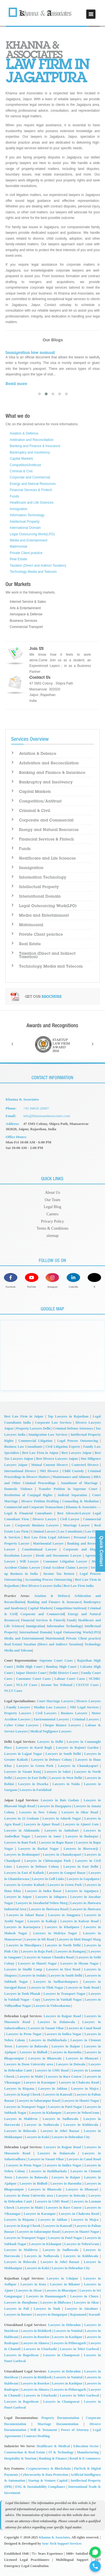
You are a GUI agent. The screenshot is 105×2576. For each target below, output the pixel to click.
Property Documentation (60, 2418)
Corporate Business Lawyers (37, 1525)
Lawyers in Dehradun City (71, 2137)
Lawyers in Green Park (34, 1766)
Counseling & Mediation (80, 1501)
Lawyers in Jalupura (50, 1897)
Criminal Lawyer (43, 1531)
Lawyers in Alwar (29, 2290)
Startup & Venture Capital (47, 2480)
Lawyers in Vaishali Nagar (62, 2000)
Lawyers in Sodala (32, 1975)
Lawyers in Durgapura (54, 1806)
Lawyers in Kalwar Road (79, 1921)
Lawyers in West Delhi (65, 1778)
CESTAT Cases (87, 1685)
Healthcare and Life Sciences (31, 503)
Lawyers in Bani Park (20, 1842)
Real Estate (18, 559)
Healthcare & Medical (53, 2446)
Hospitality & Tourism (20, 2458)
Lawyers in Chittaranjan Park (47, 1861)
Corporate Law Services (53, 1422)
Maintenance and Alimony (71, 1477)
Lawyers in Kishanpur (45, 2113)
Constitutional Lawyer (39, 1549)
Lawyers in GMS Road (52, 2070)
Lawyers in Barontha (65, 2052)
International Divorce (20, 1471)
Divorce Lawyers (88, 1701)
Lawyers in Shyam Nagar (79, 1963)
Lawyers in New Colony (38, 1812)
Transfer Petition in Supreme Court (68, 1489)
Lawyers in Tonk (47, 2309)
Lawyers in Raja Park (37, 1951)
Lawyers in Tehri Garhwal (79, 2349)
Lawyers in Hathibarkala (48, 2040)
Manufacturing (88, 2452)
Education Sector (86, 2446)
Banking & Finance (53, 2458)
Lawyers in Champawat (61, 2355)
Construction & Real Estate (24, 2452)
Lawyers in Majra (85, 2089)
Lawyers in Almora (35, 2343)
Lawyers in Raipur (66, 2046)
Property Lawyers (17, 1713)
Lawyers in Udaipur (62, 2278)
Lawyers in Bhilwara (55, 2302)
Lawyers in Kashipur (67, 2337)
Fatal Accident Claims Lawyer (65, 1568)
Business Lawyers (74, 1713)
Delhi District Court (63, 1673)
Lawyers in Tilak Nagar (46, 1987)
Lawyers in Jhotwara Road (48, 1909)
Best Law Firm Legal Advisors (47, 1537)
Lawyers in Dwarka (33, 1784)
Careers (52, 1214)
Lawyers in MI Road (39, 1939)
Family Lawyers (18, 1707)
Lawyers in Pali (16, 2309)
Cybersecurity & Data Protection (44, 2475)
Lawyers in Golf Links (48, 1879)
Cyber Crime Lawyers (21, 1725)
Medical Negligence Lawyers (50, 1731)
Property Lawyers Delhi (33, 1428)
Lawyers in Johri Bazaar (60, 2131)
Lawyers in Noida (66, 1784)
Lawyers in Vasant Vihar (46, 2028)
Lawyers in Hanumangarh (46, 2296)
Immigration (18, 509)
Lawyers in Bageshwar (21, 2355)
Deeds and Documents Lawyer (58, 1555)
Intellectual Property (24, 522)
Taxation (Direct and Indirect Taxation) (38, 565)
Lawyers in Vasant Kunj (22, 1772)
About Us (52, 1192)
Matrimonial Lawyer (48, 1543)
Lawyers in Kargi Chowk (22, 2094)
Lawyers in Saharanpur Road (38, 2101)
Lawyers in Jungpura (64, 1915)
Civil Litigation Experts (62, 1447)
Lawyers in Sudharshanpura (55, 1982)
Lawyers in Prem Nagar (23, 2034)
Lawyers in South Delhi (63, 1754)
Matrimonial (18, 546)
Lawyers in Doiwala (70, 2064)
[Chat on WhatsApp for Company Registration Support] (95, 2552)
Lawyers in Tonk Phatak (22, 1994)
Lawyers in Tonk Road (82, 1987)
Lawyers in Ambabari (61, 1830)
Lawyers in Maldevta (21, 2119)
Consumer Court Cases (33, 1679)
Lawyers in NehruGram (81, 2113)
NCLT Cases (13, 1691)
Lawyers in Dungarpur (50, 2314)
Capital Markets (21, 459)
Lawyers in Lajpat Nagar (23, 1754)
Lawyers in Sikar (86, 2302)
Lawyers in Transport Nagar (64, 1994)
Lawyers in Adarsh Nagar (62, 1818)
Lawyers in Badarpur (82, 1836)
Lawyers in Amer (48, 1836)
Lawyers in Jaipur (18, 1897)
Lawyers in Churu (84, 2296)
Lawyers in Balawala (32, 2046)
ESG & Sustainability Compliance (40, 2487)
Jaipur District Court (31, 1673)
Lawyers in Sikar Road (80, 1812)
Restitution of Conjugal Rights (28, 1495)
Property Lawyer (16, 1543)
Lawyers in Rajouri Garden (77, 1748)
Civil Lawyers (46, 1713)
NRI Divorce (49, 1471)
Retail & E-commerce (85, 2458)
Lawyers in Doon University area (28, 2064)
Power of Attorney (75, 2430)
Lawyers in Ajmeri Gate (81, 1824)
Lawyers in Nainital (68, 2331)
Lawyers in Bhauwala (44, 2058)
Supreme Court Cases (56, 1660)
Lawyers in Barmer (18, 2314)
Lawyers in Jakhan (52, 2089)
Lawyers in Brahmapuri (22, 1854)
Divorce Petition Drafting (40, 1501)
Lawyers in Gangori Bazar (66, 1873)
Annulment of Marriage (79, 1483)
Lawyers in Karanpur (40, 2082)
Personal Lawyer (86, 1537)
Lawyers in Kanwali (57, 2094)
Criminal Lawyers (85, 1719)
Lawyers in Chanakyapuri (78, 1766)
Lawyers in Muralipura (23, 1945)
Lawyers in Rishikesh (36, 2331)
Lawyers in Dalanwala (56, 2022)
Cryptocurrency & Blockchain (48, 2468)
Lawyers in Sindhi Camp (23, 1969)
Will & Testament (43, 2430)
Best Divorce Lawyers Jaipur (57, 1459)
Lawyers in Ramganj (70, 1951)
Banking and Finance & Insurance (35, 446)
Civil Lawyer (69, 1519)
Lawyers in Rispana (19, 2089)
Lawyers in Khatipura (62, 1927)
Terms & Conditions (52, 1228)
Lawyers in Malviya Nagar (55, 1933)
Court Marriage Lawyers (55, 1701)
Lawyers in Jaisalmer (81, 2309)
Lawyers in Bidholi (34, 2052)
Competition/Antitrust (25, 465)
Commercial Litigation (35, 1441)
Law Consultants (70, 1531)
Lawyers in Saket (58, 1772)
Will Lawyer (29, 1561)
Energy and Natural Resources (33, 484)
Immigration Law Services (48, 1435)
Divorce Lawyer (44, 1519)
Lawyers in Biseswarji (81, 1849)
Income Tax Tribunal (56, 1685)
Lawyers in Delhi (50, 1742)
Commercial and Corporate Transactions (33, 1507)
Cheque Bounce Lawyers (62, 1725)
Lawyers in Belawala (20, 2131)
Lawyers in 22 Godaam (21, 1818)
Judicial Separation (72, 1495)
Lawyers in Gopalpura (83, 1879)
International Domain (25, 528)
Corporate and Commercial (30, 477)
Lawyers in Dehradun (64, 2325)
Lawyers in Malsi (30, 2076)
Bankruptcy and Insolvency (30, 452)
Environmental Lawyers (51, 1719)
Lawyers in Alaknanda (21, 1830)
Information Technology (27, 515)
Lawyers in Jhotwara (85, 1909)
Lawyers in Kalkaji (42, 1921)
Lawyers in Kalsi (37, 2137)
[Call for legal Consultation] (95, 2566)
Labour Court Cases (69, 1679)
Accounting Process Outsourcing (48, 1580)
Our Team (52, 1200)
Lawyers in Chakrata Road (79, 2082)
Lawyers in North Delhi (63, 1945)
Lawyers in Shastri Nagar (37, 1963)
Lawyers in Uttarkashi (40, 2349)
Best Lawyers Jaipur (77, 1453)
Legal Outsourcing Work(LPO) (32, 534)
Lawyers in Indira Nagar (63, 2034)
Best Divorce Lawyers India (41, 1586)
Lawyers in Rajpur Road (62, 2016)
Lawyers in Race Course (64, 2076)
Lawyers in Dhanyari (82, 2058)
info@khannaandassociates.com (46, 1116)
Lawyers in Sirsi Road (63, 1969)
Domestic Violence (18, 1489)
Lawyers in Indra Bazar (43, 1891)
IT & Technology (61, 2452)
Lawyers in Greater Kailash (24, 1885)
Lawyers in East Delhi (30, 1778)
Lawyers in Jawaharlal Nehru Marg (42, 1903)
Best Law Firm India (79, 1586)
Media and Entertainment (28, 540)
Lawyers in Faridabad (36, 1790)
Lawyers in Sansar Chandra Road (49, 1957)
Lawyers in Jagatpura (82, 1891)
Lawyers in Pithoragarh (69, 2343)
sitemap (52, 1236)
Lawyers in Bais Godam (60, 1800)
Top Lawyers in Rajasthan (68, 1416)
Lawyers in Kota (33, 2284)
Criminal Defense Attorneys (73, 1428)
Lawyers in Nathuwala (41, 2125)
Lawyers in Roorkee (35, 2337)
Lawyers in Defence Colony (51, 1760)
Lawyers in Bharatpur (61, 2290)
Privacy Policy (52, 1221)
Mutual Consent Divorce (49, 1465)
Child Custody (73, 1471)
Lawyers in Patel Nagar (65, 2107)
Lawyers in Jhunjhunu (21, 2302)
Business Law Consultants (23, 1447)
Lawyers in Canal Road (84, 2028)
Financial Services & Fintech (31, 490)
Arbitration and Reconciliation (31, 440)
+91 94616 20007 (36, 1108)
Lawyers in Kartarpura (22, 1927)
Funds (14, 496)
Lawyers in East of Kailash (24, 1873)
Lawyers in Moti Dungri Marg (79, 1939)
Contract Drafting (37, 2436)
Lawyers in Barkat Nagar (38, 1849)
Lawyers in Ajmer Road (42, 1824)
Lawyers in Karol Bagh (34, 1748)
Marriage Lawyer (76, 1525)
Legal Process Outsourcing (77, 1441)
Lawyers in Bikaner (65, 2284)
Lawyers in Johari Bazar (25, 1915)
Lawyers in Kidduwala (81, 2125)
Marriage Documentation (58, 2424)
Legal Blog (52, 1207)
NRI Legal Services (84, 1707)
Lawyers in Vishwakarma (52, 2006)
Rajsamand (78, 2314)
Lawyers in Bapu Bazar (56, 1842)
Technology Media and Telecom (33, 572)
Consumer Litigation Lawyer (65, 1561)
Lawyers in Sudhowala (60, 2119)
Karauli (94, 2314)
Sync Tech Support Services (62, 2543)
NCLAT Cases (27, 1685)
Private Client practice (26, 553)
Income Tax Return (58, 1574)
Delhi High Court (29, 1667)
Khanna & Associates (54, 2537)
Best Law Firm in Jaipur (23, 1416)
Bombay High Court (61, 1667)
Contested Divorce (84, 1465)
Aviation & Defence (24, 433)
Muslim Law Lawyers (50, 1707)
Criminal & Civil (21, 471)
